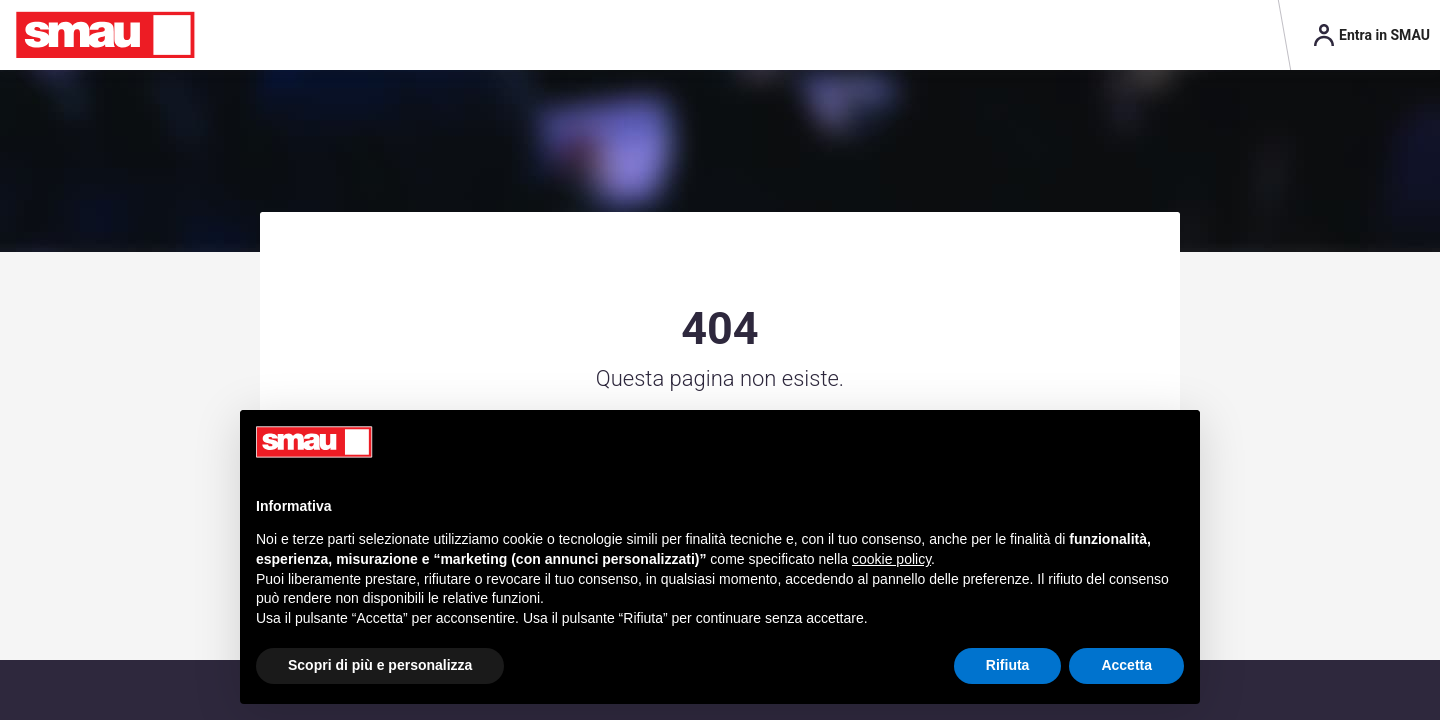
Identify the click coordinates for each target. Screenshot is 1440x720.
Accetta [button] (1126, 665)
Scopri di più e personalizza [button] (380, 665)
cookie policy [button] (891, 559)
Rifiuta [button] (1008, 665)
